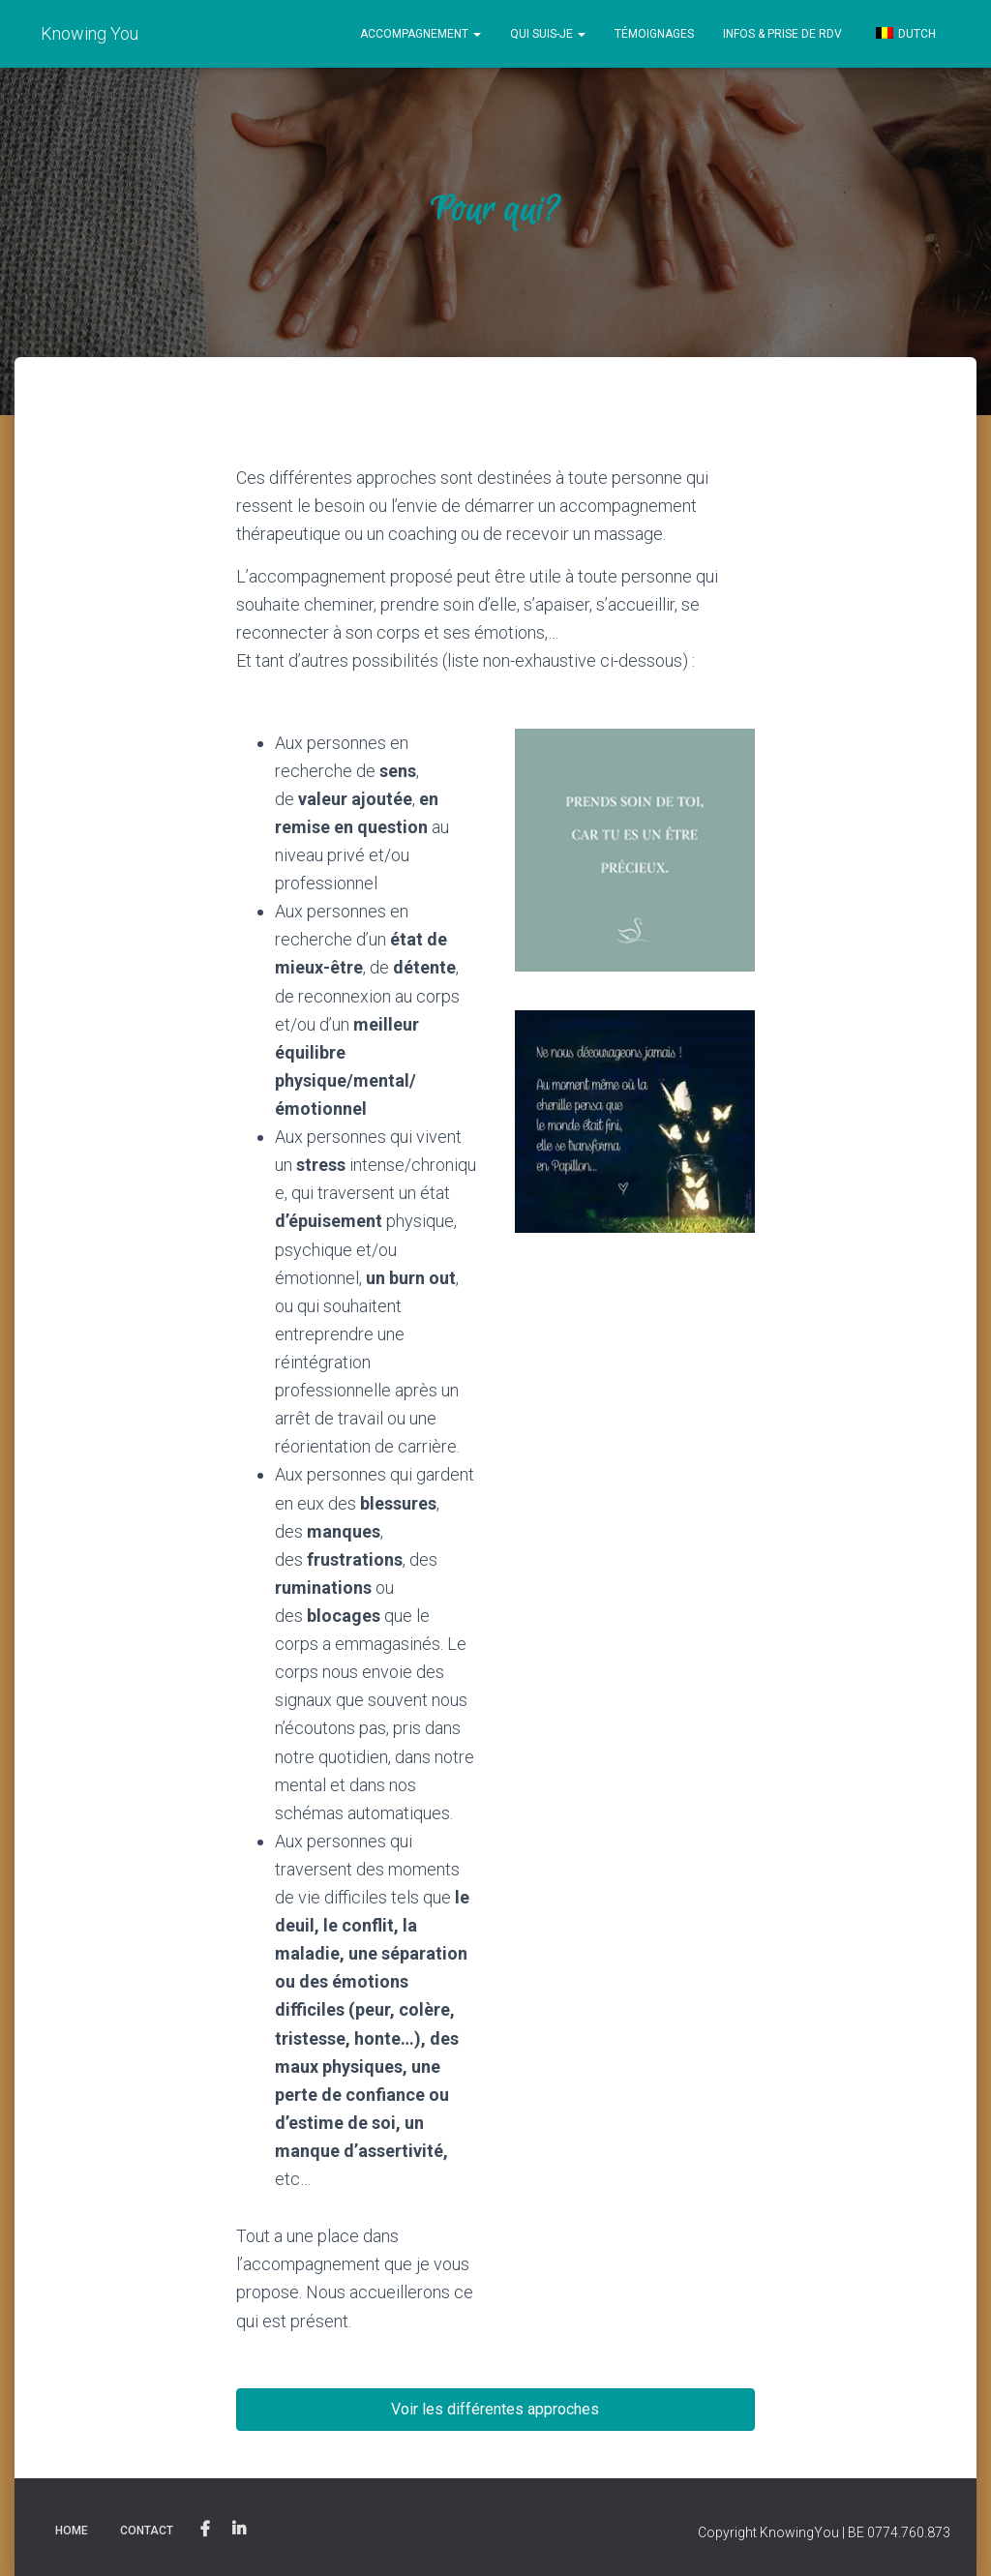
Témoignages (654, 34)
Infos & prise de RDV (782, 34)
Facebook (205, 2529)
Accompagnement (420, 34)
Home (71, 2530)
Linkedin (239, 2529)
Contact (146, 2530)
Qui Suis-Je (548, 34)
